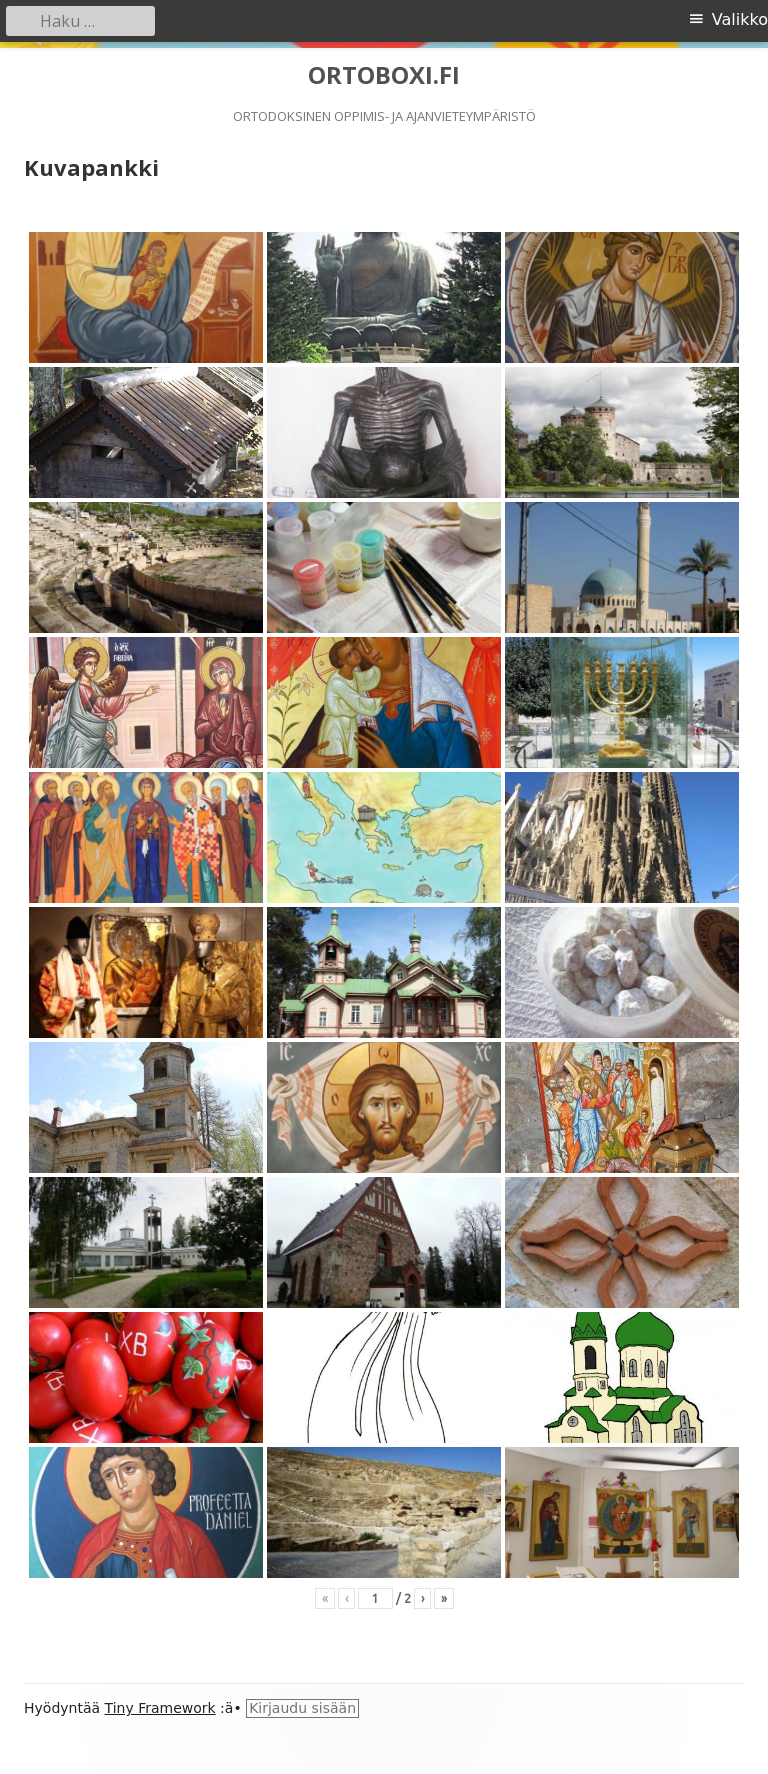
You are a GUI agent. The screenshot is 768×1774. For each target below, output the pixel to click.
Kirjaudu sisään (302, 1708)
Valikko (740, 19)
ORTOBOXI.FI (384, 75)
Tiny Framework (160, 1708)
